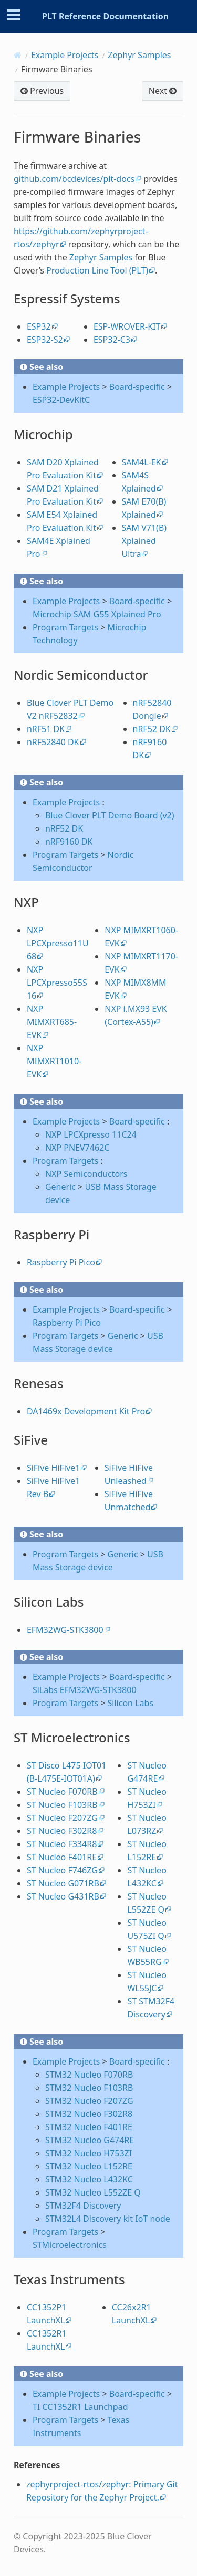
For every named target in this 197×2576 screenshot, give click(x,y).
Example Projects (64, 55)
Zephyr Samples (139, 55)
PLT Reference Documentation (105, 16)
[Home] (18, 55)
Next (163, 90)
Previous (42, 90)
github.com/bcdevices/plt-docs (74, 178)
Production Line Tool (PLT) (97, 270)
